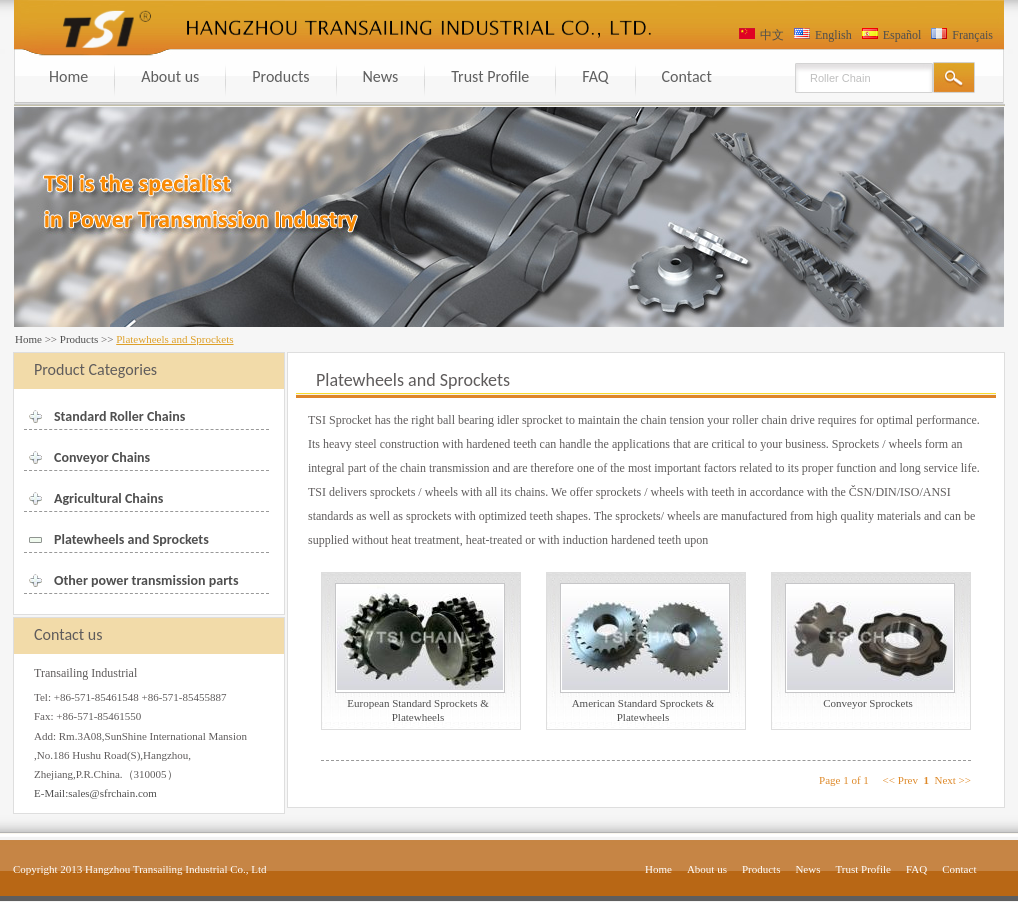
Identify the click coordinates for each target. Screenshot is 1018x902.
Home (68, 76)
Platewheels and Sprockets (131, 539)
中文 (772, 35)
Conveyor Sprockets (868, 703)
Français (972, 35)
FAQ (595, 76)
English (833, 35)
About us (170, 76)
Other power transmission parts (146, 580)
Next (944, 780)
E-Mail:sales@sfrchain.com (95, 793)
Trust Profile (490, 76)
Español (902, 35)
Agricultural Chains (108, 498)
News (381, 76)
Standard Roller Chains (119, 416)
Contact (687, 76)
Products (280, 76)
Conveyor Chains (102, 457)
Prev (908, 780)
